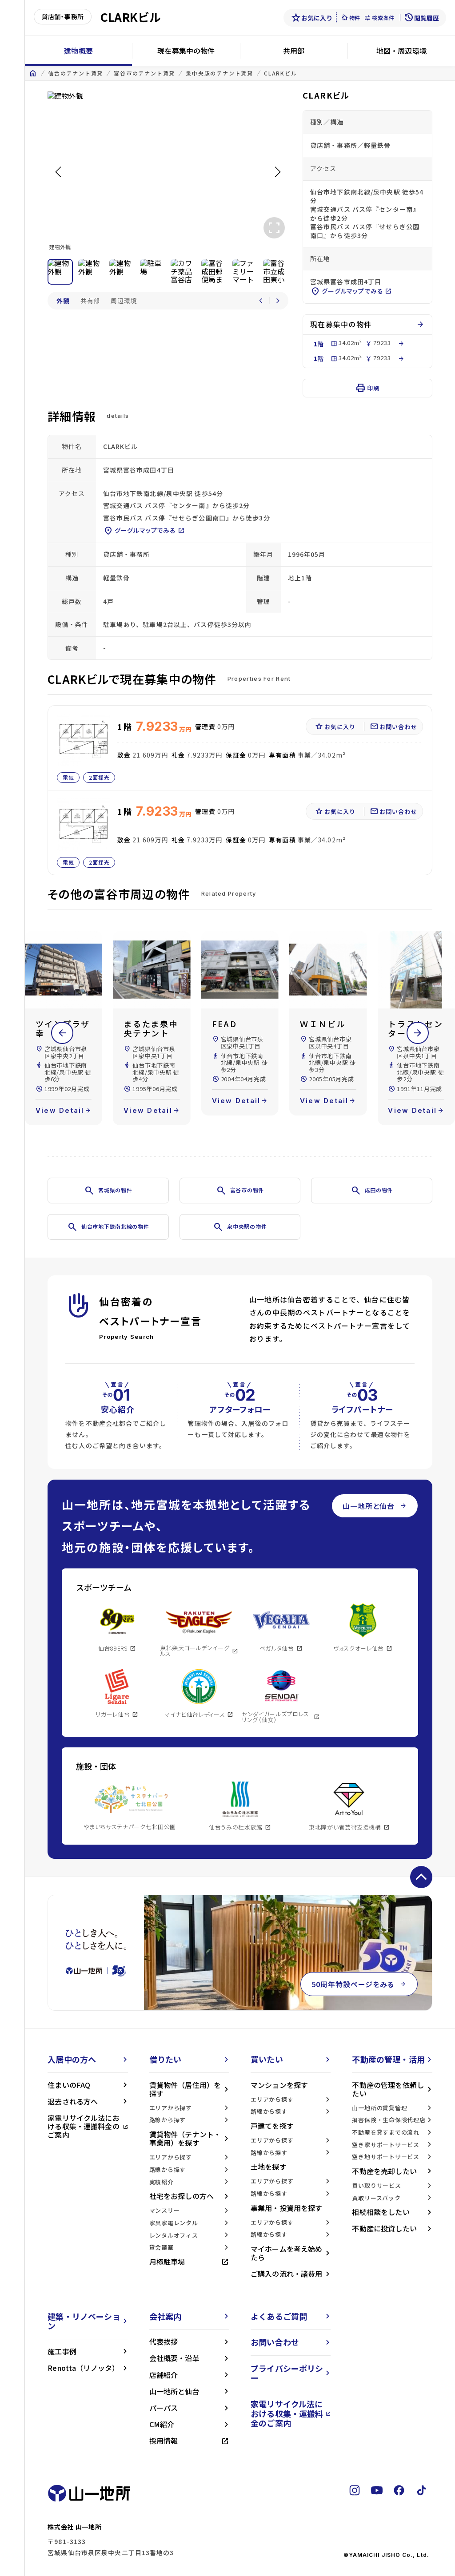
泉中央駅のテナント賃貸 (219, 73)
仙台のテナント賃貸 (75, 73)
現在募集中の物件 (186, 50)
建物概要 (78, 50)
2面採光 (99, 777)
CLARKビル (280, 73)
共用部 (293, 50)
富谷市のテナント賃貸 (144, 73)
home (32, 73)
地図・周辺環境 (401, 50)
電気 (68, 777)
